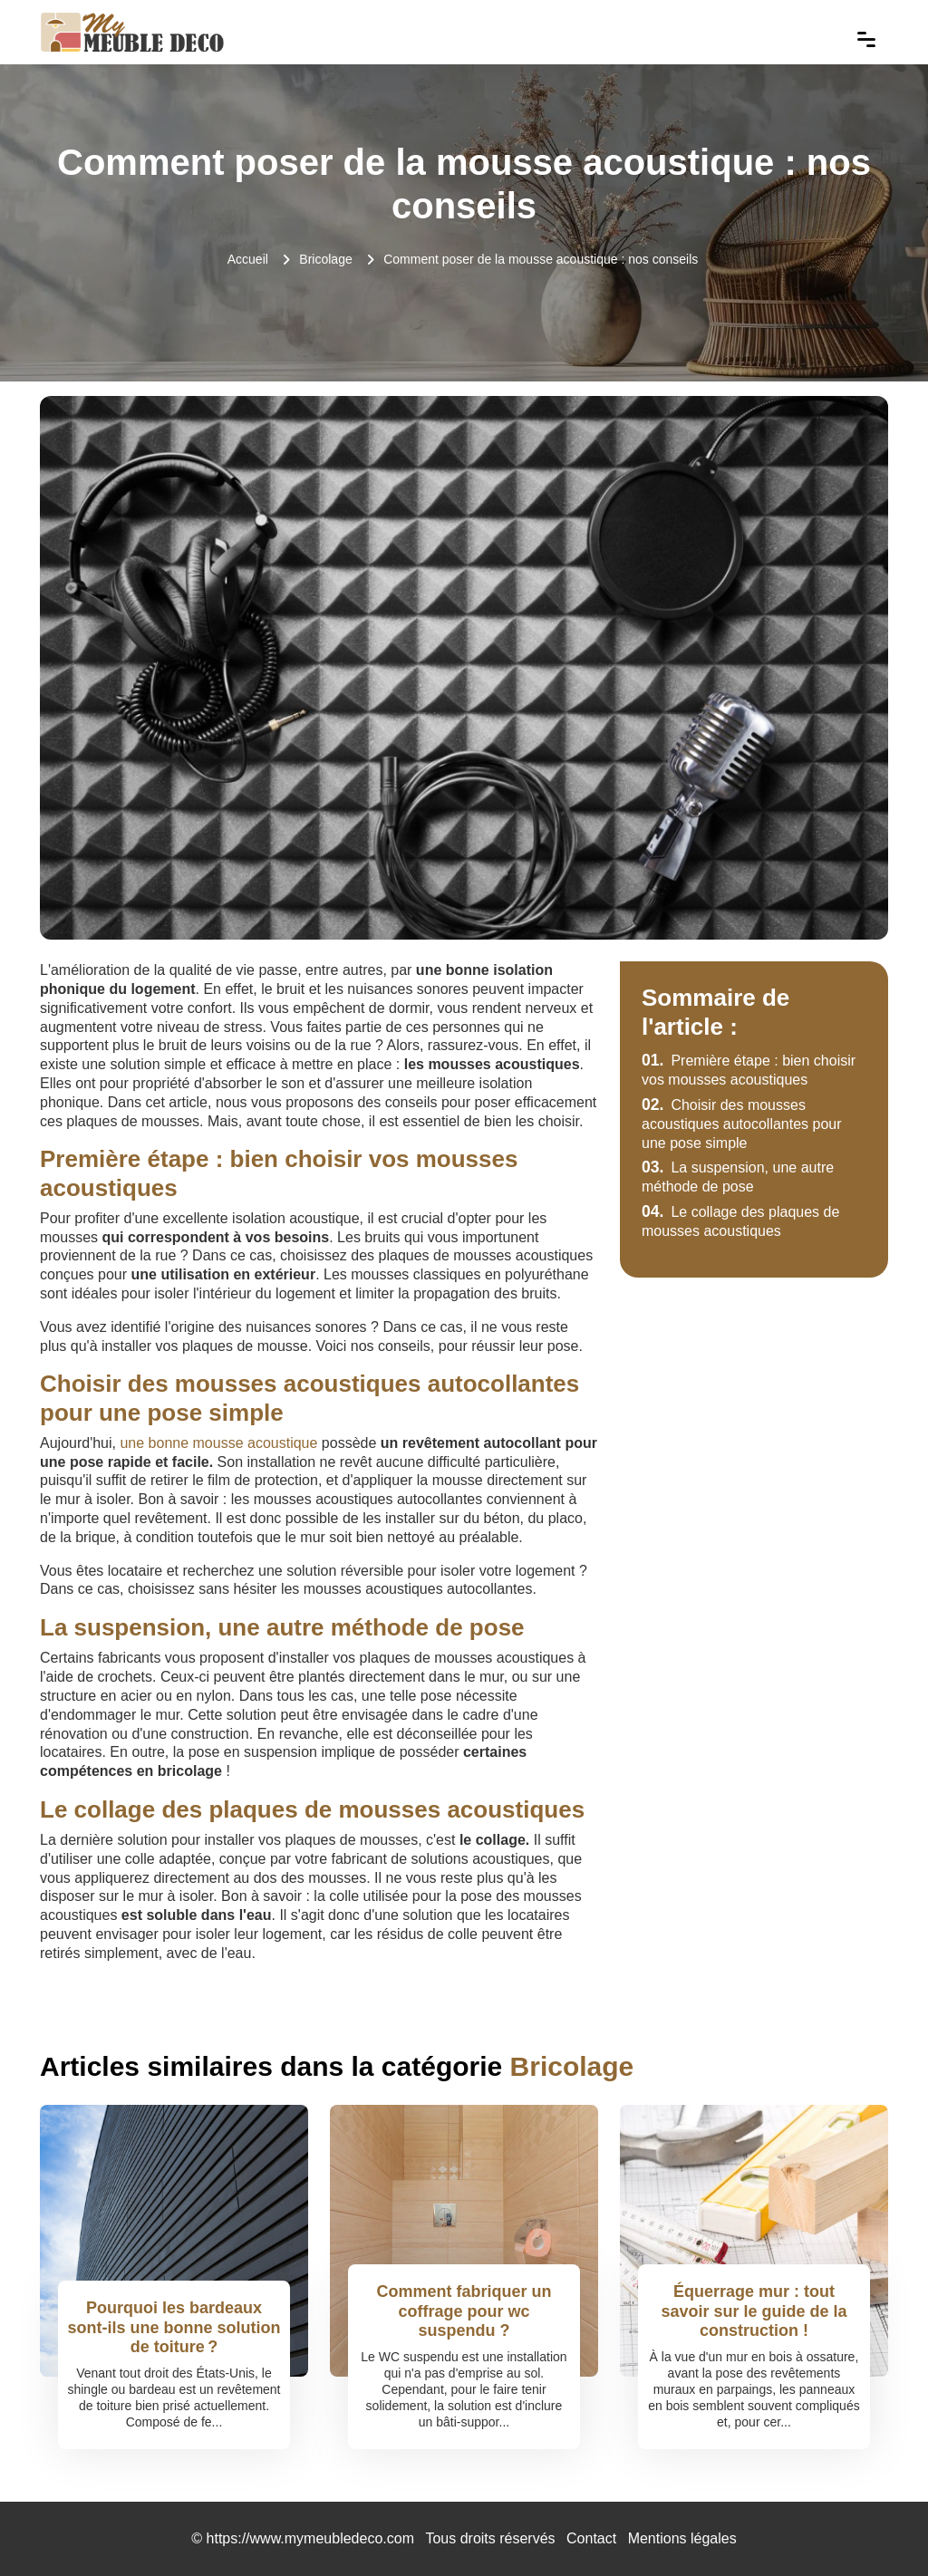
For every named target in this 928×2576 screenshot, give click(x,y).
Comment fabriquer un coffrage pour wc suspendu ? (463, 2311)
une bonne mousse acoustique (218, 1443)
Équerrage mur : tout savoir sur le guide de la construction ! (753, 2311)
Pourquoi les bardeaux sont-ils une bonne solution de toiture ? (173, 2327)
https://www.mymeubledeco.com (310, 2538)
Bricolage (325, 259)
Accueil (247, 259)
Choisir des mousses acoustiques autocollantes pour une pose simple (742, 1124)
